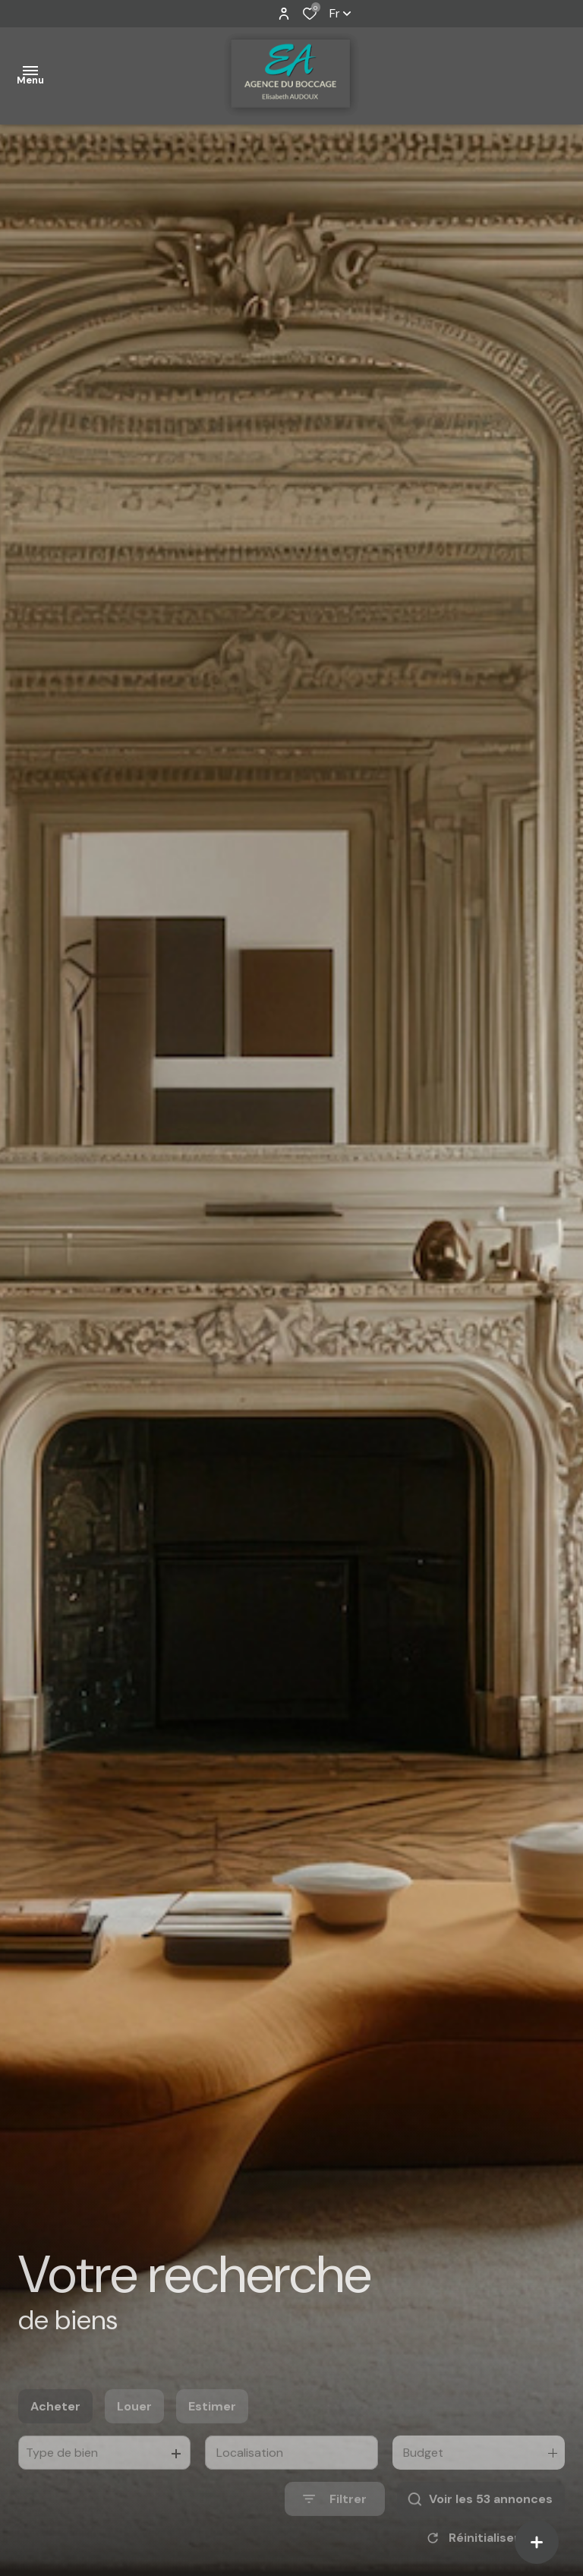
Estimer (212, 2434)
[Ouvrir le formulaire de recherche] (335, 2527)
